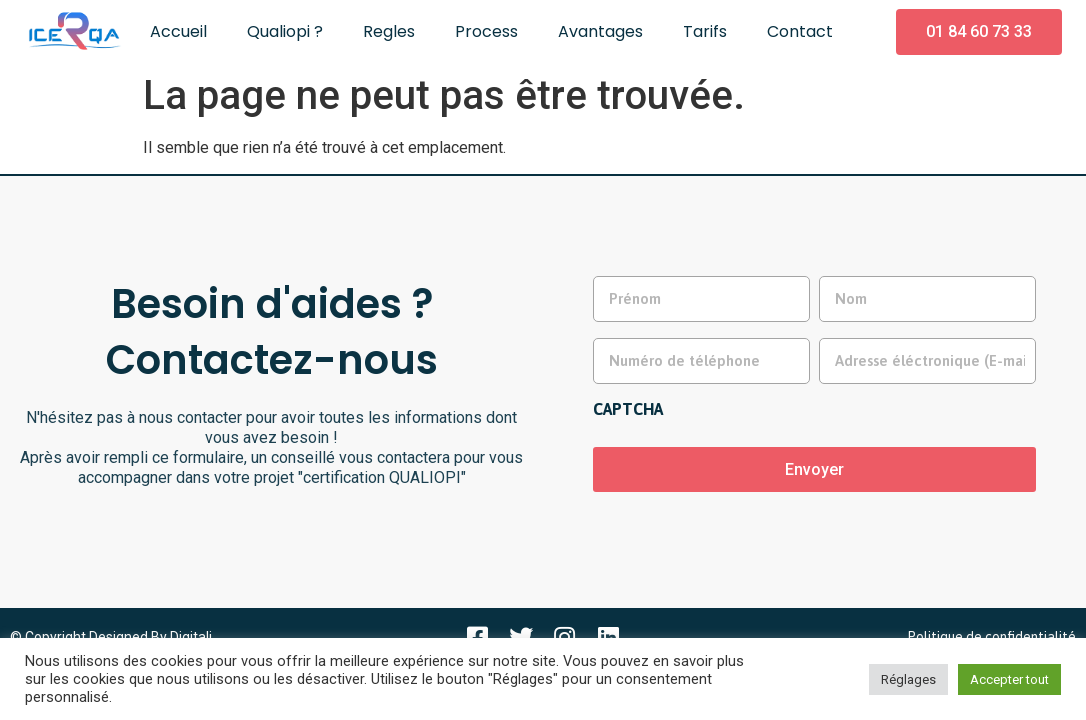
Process (486, 31)
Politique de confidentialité (991, 633)
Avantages (600, 31)
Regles (389, 31)
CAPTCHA (628, 406)
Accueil (178, 31)
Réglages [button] (908, 679)
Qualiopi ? (285, 31)
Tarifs (705, 31)
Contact (800, 31)
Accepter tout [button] (1009, 679)
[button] (979, 32)
